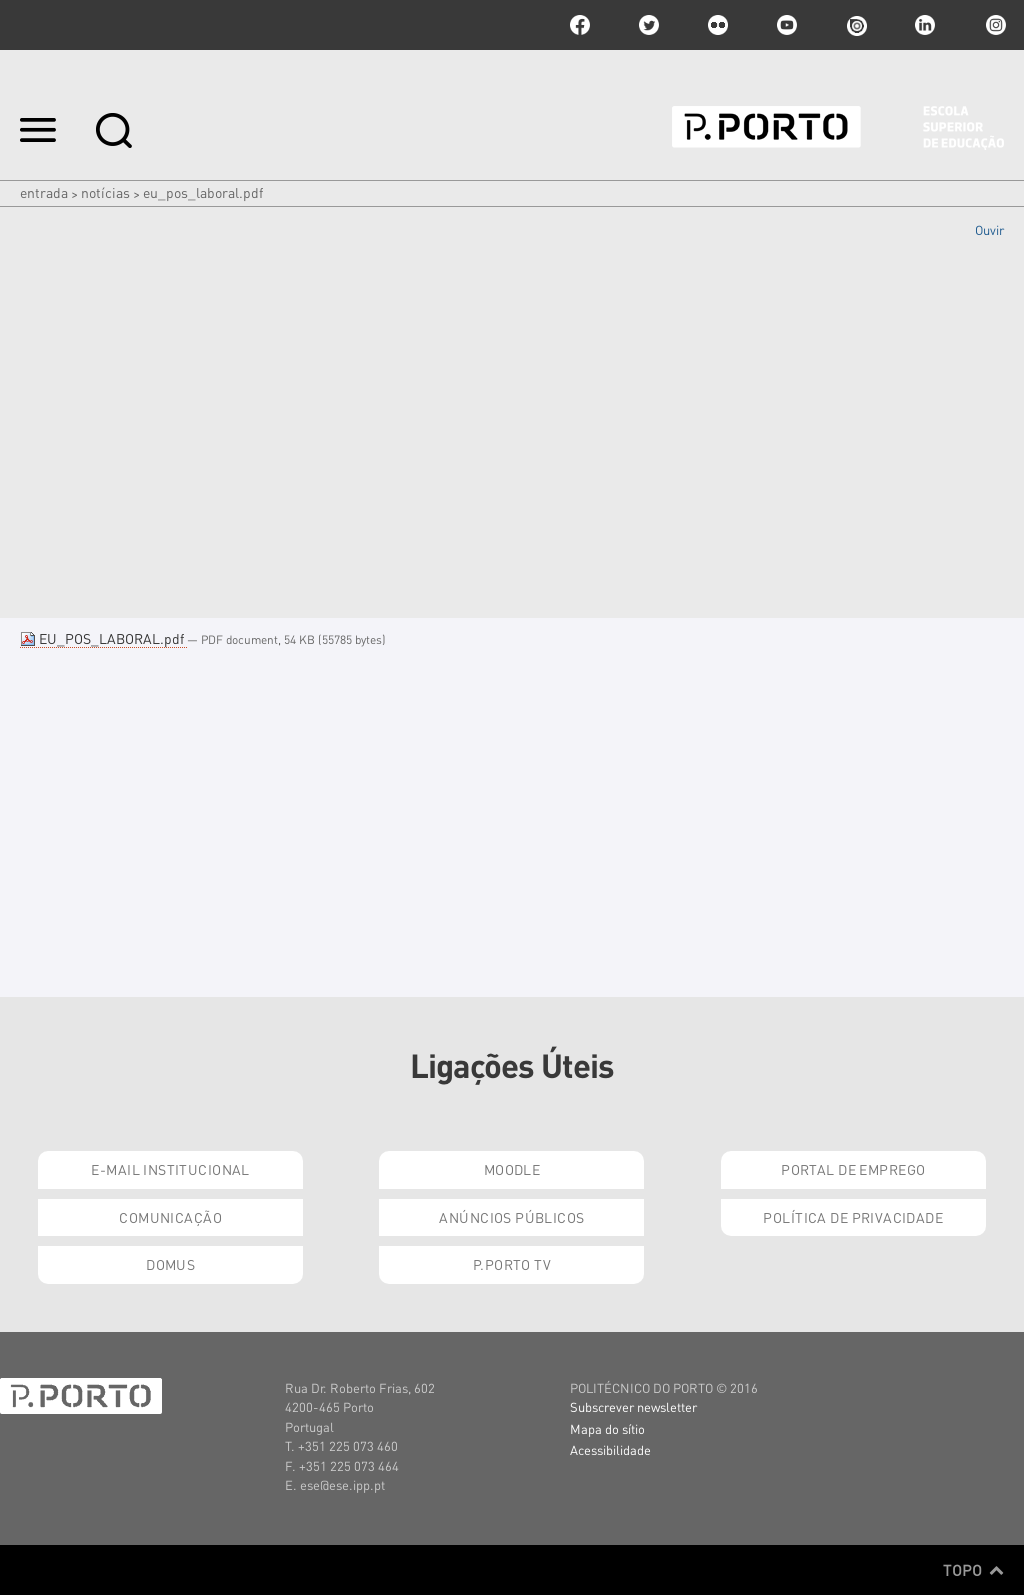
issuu (856, 25)
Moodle (512, 1169)
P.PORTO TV (512, 1264)
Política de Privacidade (853, 1217)
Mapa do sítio (607, 1428)
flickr (718, 25)
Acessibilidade (610, 1449)
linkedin (925, 25)
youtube (787, 25)
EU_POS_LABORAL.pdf (103, 638)
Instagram (994, 25)
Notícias (105, 192)
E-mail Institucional (170, 1169)
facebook (580, 25)
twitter (649, 25)
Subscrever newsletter (633, 1406)
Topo (973, 1570)
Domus (170, 1264)
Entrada (44, 192)
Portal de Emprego (853, 1169)
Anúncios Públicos (511, 1217)
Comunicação (170, 1217)
